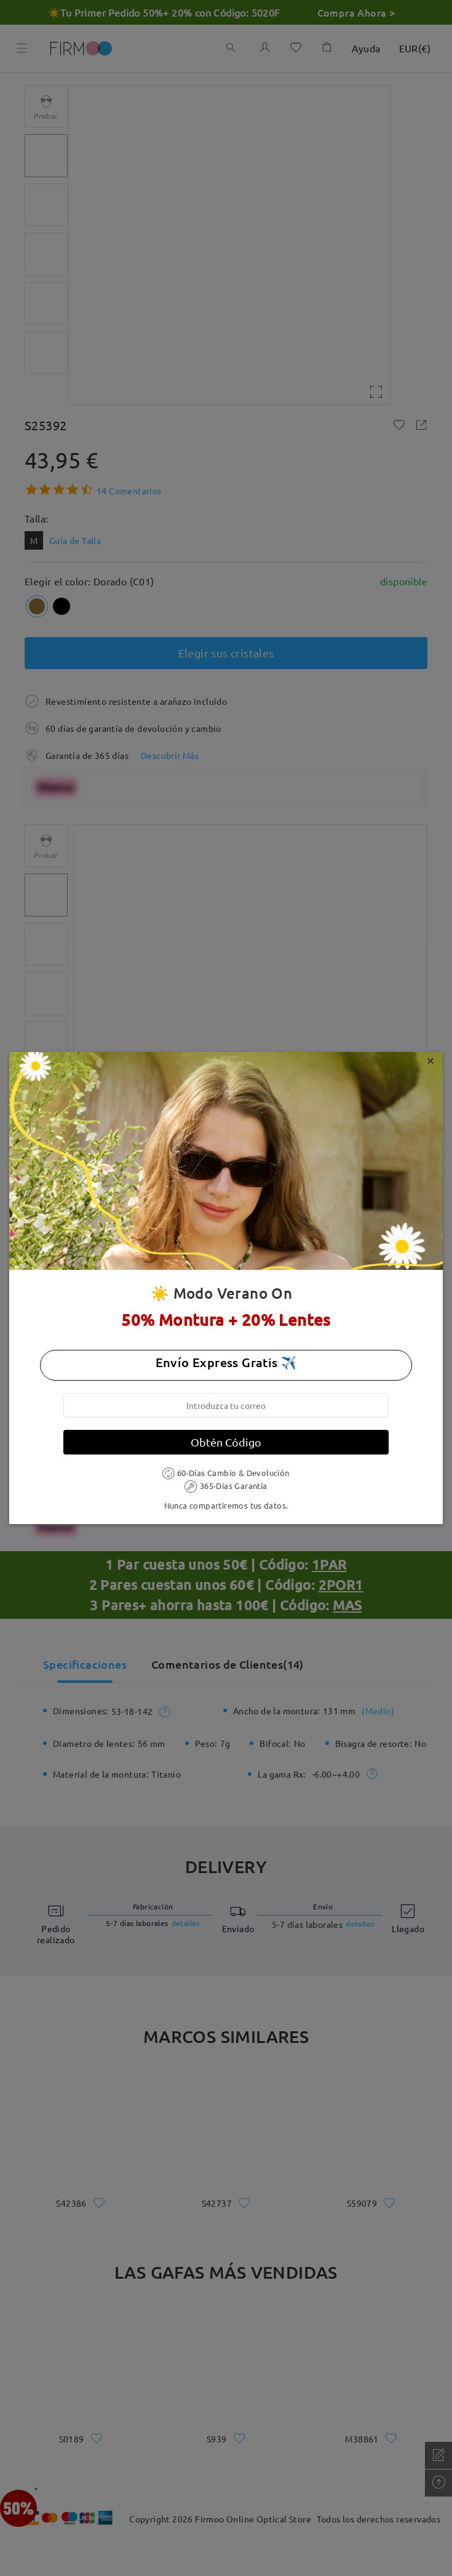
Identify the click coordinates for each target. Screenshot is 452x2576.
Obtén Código (226, 1441)
